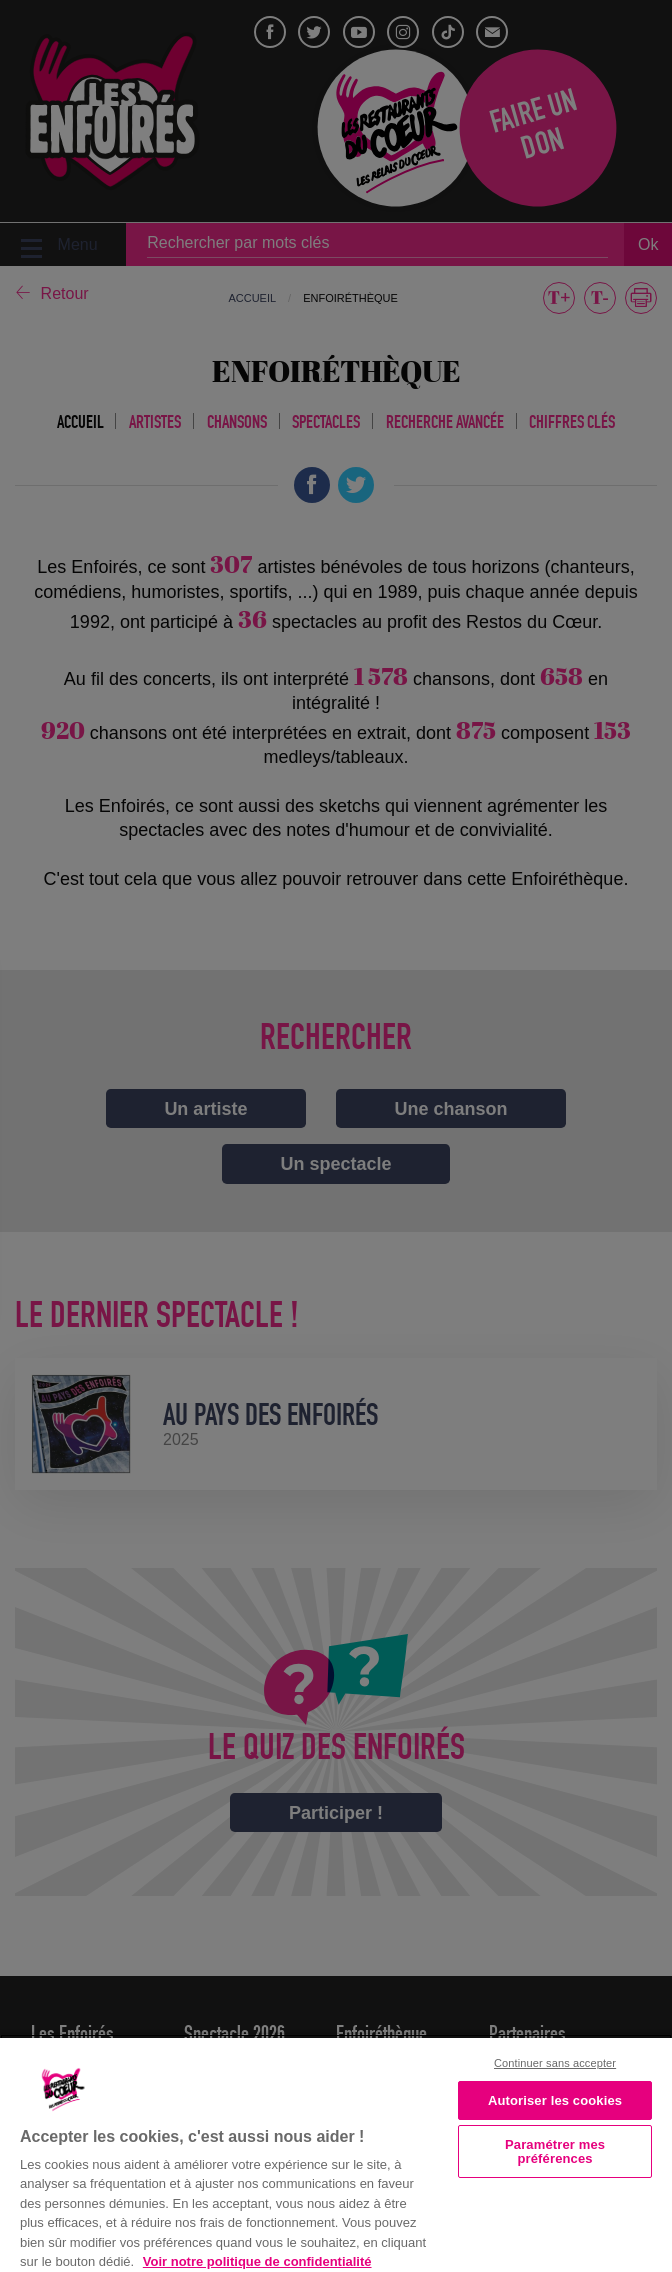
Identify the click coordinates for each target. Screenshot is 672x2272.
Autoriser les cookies (555, 2100)
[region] (336, 2153)
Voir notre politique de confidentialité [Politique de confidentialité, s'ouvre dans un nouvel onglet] (257, 2261)
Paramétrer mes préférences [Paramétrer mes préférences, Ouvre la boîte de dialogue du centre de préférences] (555, 2151)
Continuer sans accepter (555, 2063)
